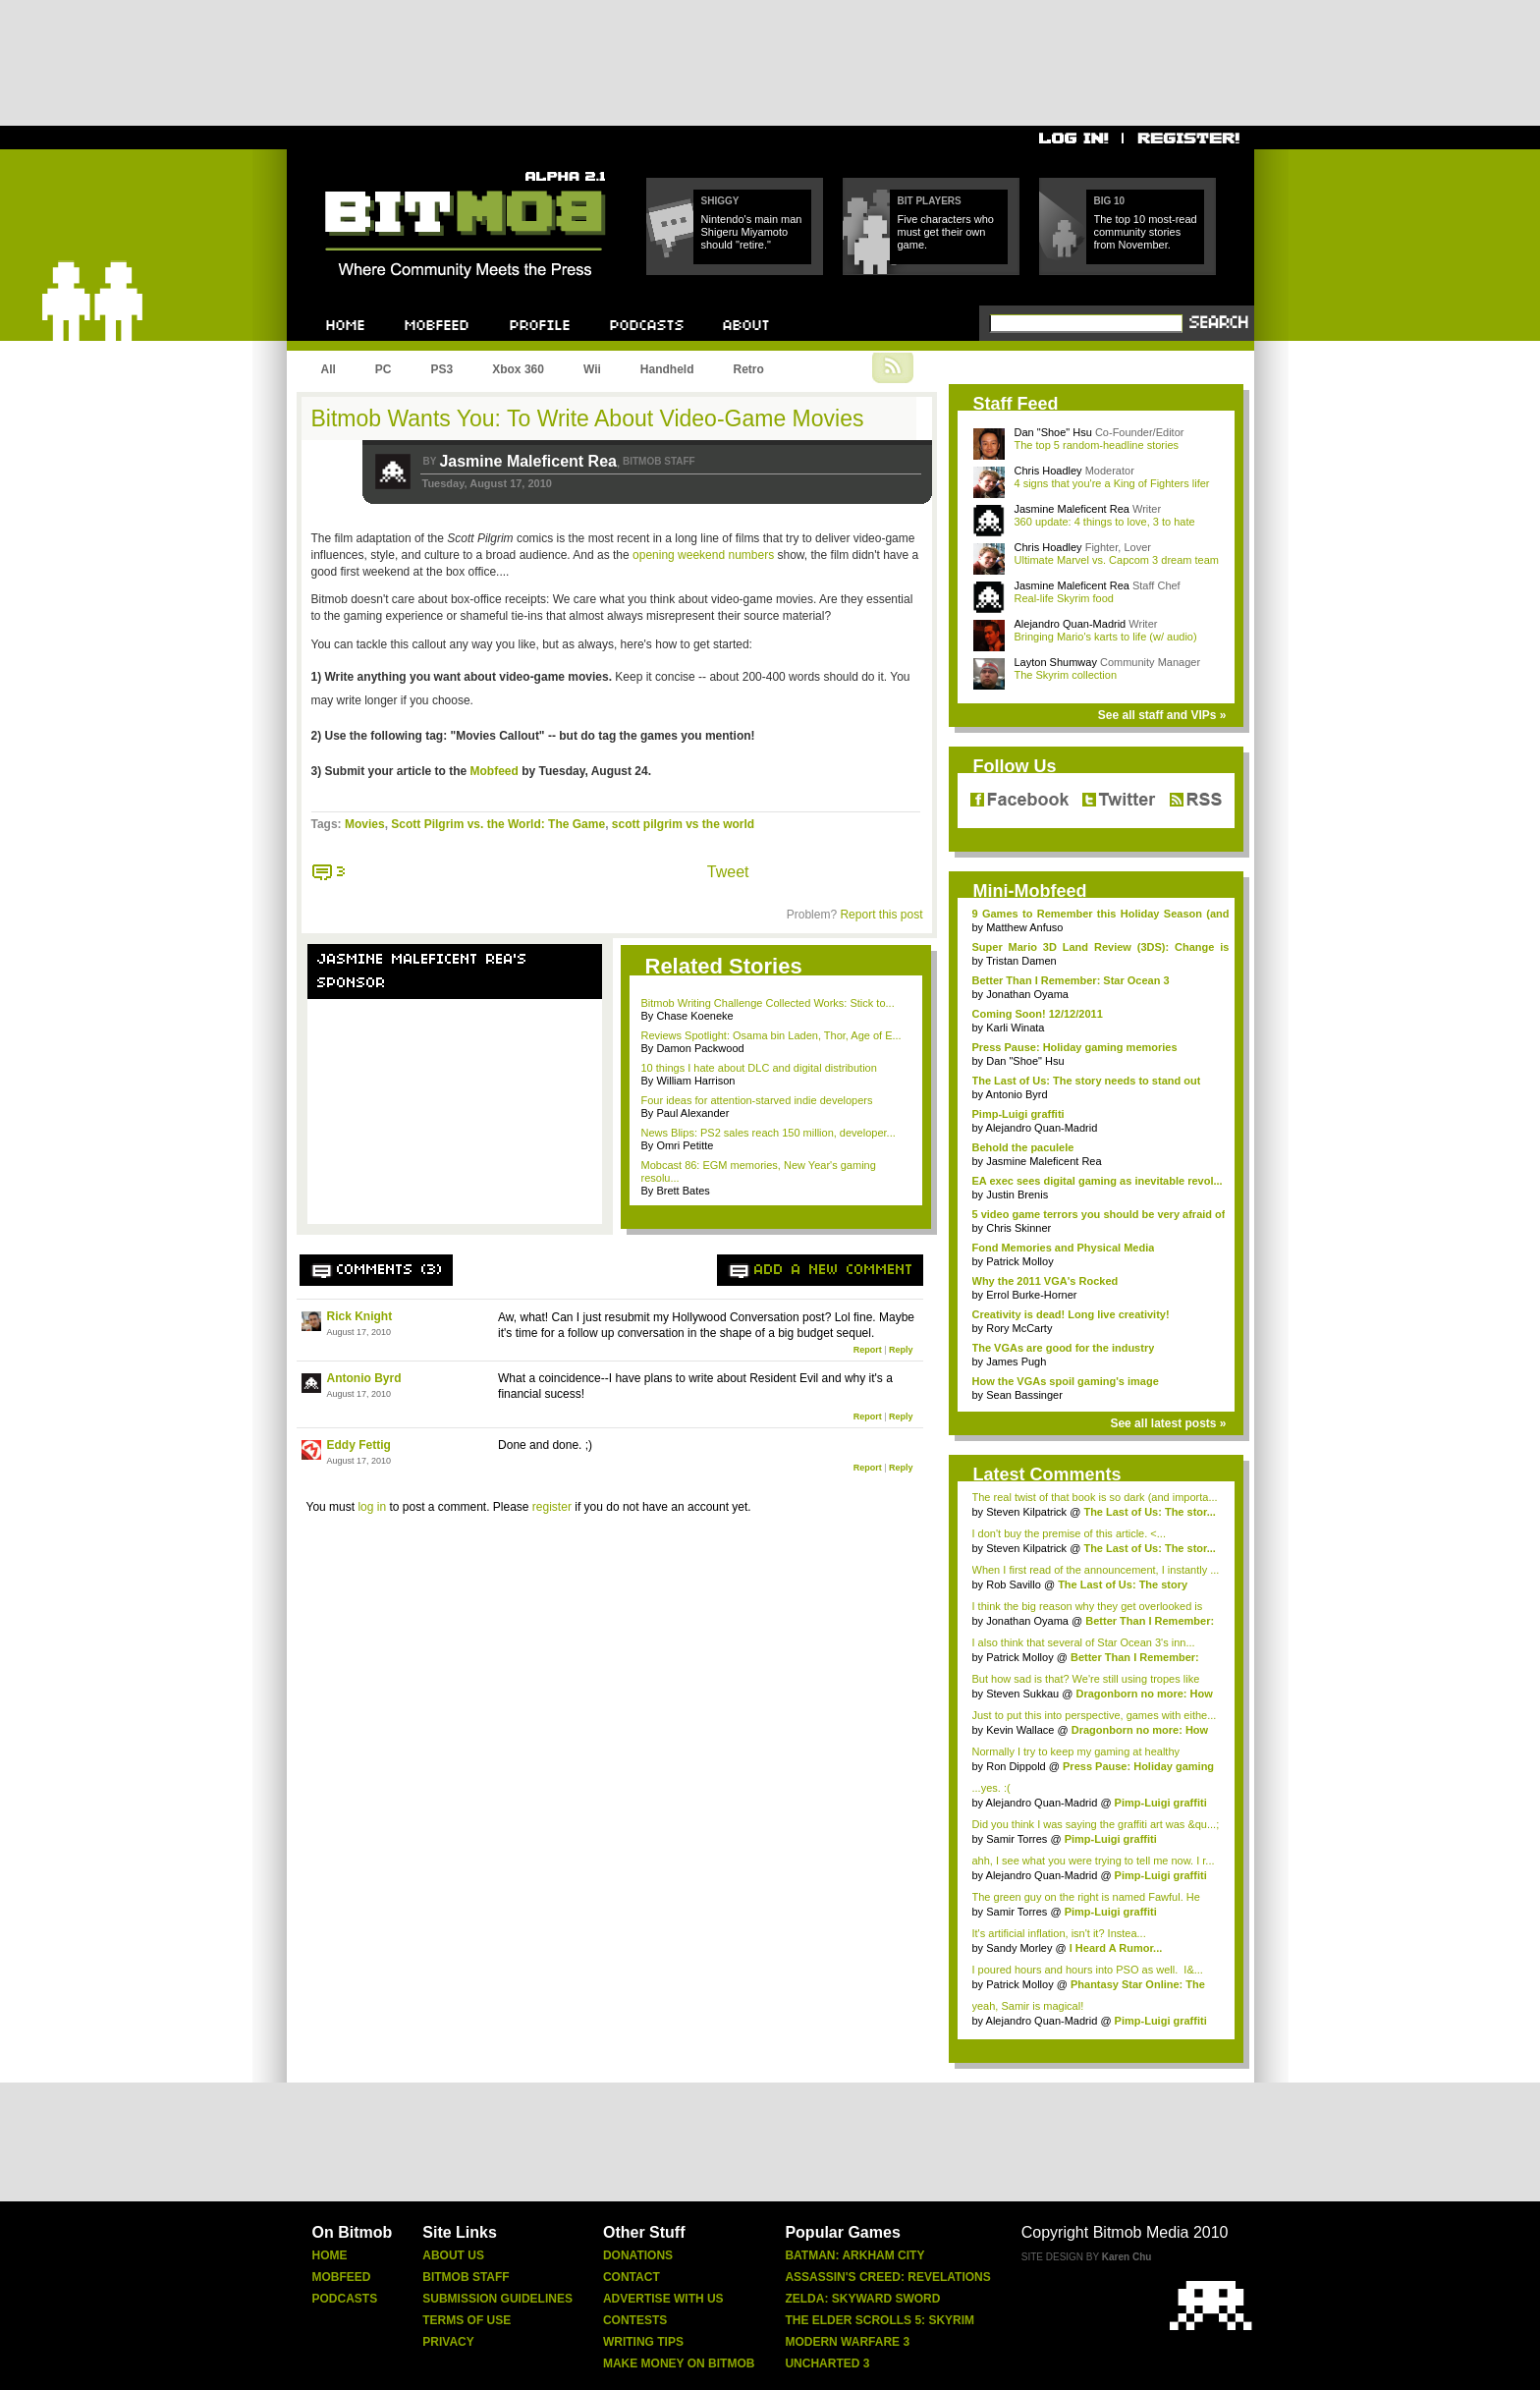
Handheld (667, 369)
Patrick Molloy (1019, 1261)
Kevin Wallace (1020, 1730)
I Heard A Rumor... (1116, 1948)
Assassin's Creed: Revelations (887, 2277)
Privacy (447, 2342)
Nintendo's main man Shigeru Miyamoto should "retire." (751, 231)
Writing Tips (643, 2342)
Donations (638, 2255)
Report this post (881, 914)
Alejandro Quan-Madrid (1071, 624)
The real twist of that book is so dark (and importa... (1095, 1497)
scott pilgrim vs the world (683, 824)
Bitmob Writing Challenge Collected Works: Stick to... (768, 1003)
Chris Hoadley (1048, 470)
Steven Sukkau (1022, 1693)
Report (867, 1350)
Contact (631, 2277)
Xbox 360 (518, 369)
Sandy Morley (1019, 1948)
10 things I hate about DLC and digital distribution (759, 1068)
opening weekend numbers (703, 555)
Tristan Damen (1021, 961)
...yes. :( (991, 1788)
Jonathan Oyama (1027, 994)
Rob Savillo (1013, 1584)
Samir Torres (1016, 1839)
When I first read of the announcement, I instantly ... (1096, 1570)
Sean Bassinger (1024, 1395)
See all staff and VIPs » (1162, 715)
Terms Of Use (466, 2320)
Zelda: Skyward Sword (862, 2299)
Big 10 (1110, 200)
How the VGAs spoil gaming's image (1065, 1381)
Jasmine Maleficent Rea (528, 461)
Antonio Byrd (364, 1378)
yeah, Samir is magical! (1028, 2006)
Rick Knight (360, 1316)
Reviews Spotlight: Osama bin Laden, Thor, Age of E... (771, 1035)
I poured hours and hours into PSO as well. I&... (1087, 1969)
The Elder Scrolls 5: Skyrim (879, 2320)
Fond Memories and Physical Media (1063, 1247)
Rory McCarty (1019, 1328)
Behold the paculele (1023, 1147)
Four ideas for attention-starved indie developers (757, 1100)
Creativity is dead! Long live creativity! (1071, 1314)
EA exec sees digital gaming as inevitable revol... (1097, 1181)
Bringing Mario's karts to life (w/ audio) (1106, 636)
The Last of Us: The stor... (1149, 1512)
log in (372, 1507)
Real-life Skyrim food (1064, 598)
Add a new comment (833, 1270)
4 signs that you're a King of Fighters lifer (1112, 483)
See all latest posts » (1168, 1423)
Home (330, 2255)
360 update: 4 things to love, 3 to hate (1105, 522)
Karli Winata (1015, 1027)
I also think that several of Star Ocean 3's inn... (1083, 1642)
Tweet (728, 871)
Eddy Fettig (359, 1445)
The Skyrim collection (1066, 675)
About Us (453, 2255)
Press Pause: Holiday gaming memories (1075, 1047)
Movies (365, 824)
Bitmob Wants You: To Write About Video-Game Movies (587, 418)
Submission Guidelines (497, 2299)
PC (383, 369)
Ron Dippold (1016, 1766)
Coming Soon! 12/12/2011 (1037, 1014)
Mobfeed (494, 771)
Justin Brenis (1017, 1194)
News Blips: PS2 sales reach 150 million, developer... (768, 1133)
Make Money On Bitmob (678, 2363)
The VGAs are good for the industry (1063, 1348)
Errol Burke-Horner (1031, 1295)
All (328, 369)
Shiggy (720, 200)
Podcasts (345, 2299)
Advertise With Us (663, 2299)
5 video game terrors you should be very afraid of (1099, 1214)
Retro (748, 369)
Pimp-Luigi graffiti (1018, 1114)
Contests (635, 2320)
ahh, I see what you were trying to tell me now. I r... (1093, 1860)
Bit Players (930, 200)
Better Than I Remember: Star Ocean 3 (1071, 980)
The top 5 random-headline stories (1097, 445)
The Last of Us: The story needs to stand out (1086, 1080)
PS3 (442, 369)
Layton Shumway (1056, 662)
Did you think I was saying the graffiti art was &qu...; (1096, 1824)
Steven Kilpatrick (1026, 1512)
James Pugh (1016, 1361)
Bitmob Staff (465, 2277)
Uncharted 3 (827, 2363)
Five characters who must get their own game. (946, 231)
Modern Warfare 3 (847, 2342)
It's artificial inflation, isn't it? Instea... (1059, 1933)
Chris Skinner (1018, 1228)
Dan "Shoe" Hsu (1053, 432)
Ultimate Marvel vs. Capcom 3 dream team (1117, 560)
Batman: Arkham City (854, 2255)
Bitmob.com (369, 165)
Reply (901, 1350)
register (552, 1507)
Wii (592, 369)
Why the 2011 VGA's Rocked (1045, 1281)
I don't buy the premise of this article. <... (1069, 1533)
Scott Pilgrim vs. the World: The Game (498, 824)
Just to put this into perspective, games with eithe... (1094, 1715)
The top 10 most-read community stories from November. (1145, 231)
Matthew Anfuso (1024, 927)
